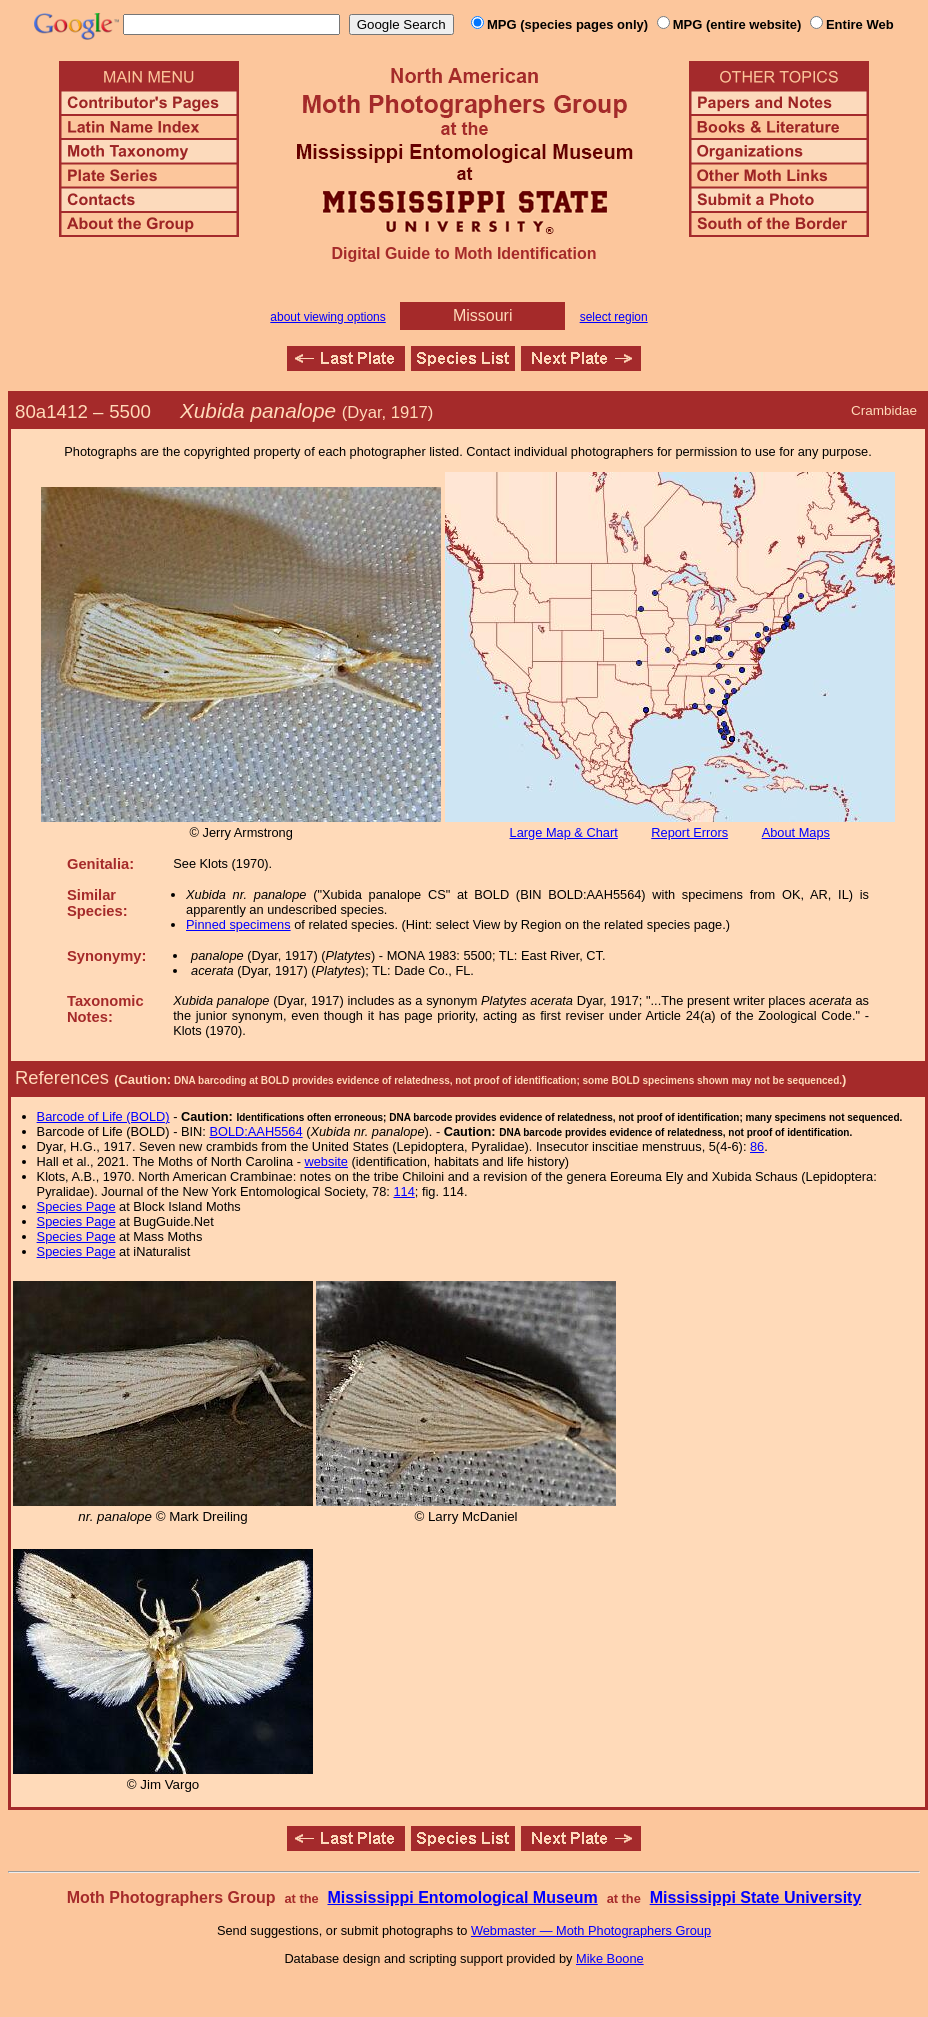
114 (403, 1191)
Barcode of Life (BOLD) (103, 1116)
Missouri (483, 315)
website (326, 1161)
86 (757, 1146)
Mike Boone (610, 1958)
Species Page (76, 1206)
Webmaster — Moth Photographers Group (591, 1930)
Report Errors (689, 832)
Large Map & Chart (564, 832)
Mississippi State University (756, 1897)
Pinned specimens (238, 924)
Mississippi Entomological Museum (462, 1897)
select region (614, 317)
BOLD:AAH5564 (255, 1131)
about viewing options (327, 317)
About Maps (796, 832)
